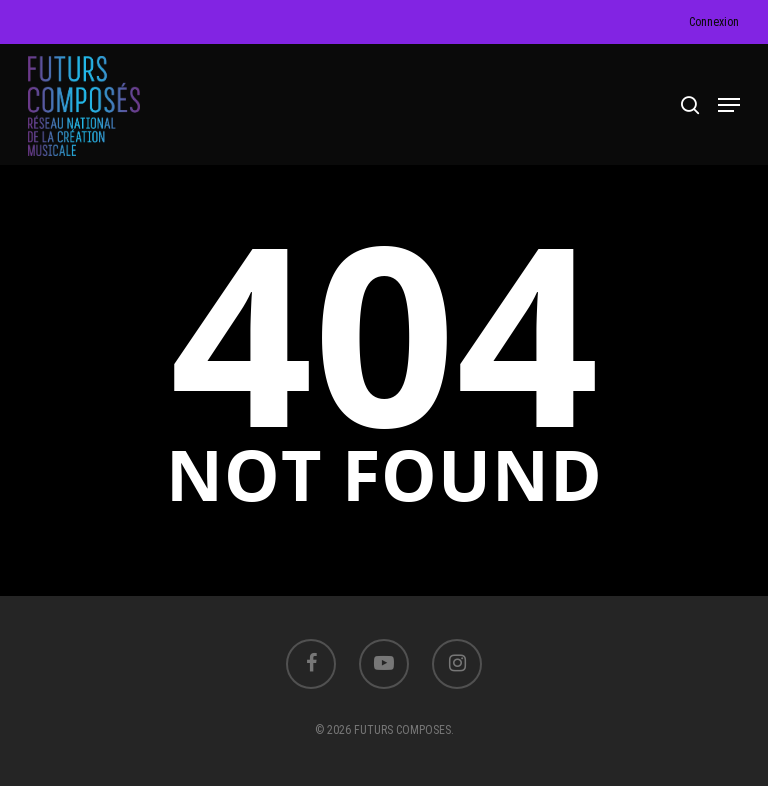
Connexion (714, 22)
